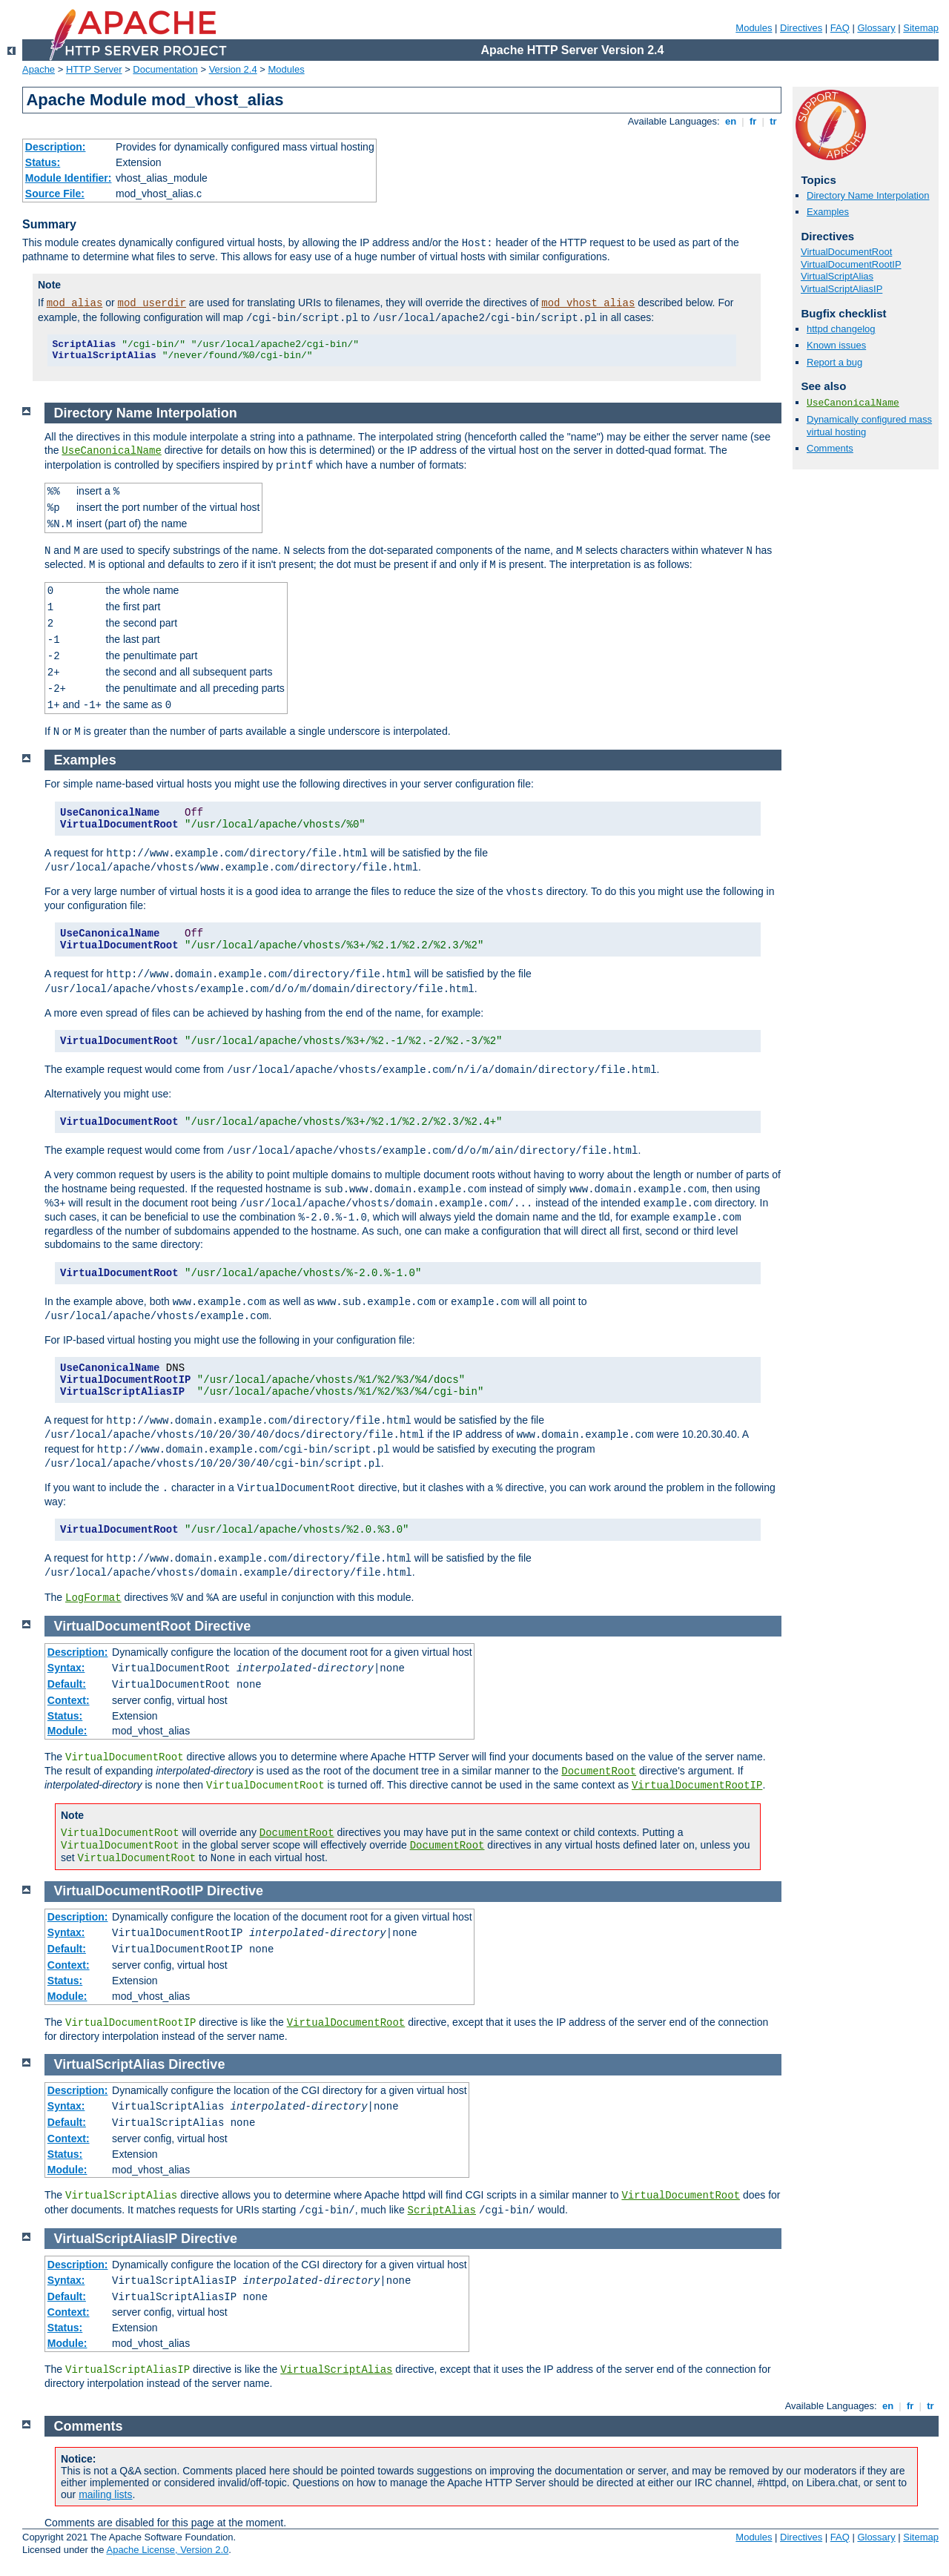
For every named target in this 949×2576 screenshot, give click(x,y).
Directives (801, 27)
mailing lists (105, 2494)
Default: (66, 1684)
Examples (828, 211)
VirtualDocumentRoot (846, 251)
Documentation (165, 69)
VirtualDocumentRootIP (851, 264)
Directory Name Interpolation (868, 195)
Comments (830, 448)
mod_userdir (152, 303)
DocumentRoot (598, 1771)
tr (773, 121)
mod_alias (75, 303)
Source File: (55, 193)
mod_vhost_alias (588, 303)
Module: (67, 1731)
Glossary (876, 27)
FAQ (840, 27)
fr (753, 121)
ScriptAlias (442, 2210)
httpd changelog (841, 328)
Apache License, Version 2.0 (167, 2549)
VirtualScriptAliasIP (841, 288)
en (730, 121)
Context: (68, 1700)
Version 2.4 (233, 69)
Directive (222, 1626)
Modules (753, 27)
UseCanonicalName (853, 403)
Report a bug (834, 362)
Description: (55, 147)
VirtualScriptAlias (837, 276)
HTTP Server (94, 69)
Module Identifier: (68, 178)
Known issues (836, 345)
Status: (42, 162)
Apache (38, 69)
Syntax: (66, 1668)
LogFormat (93, 1598)
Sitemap (921, 27)
